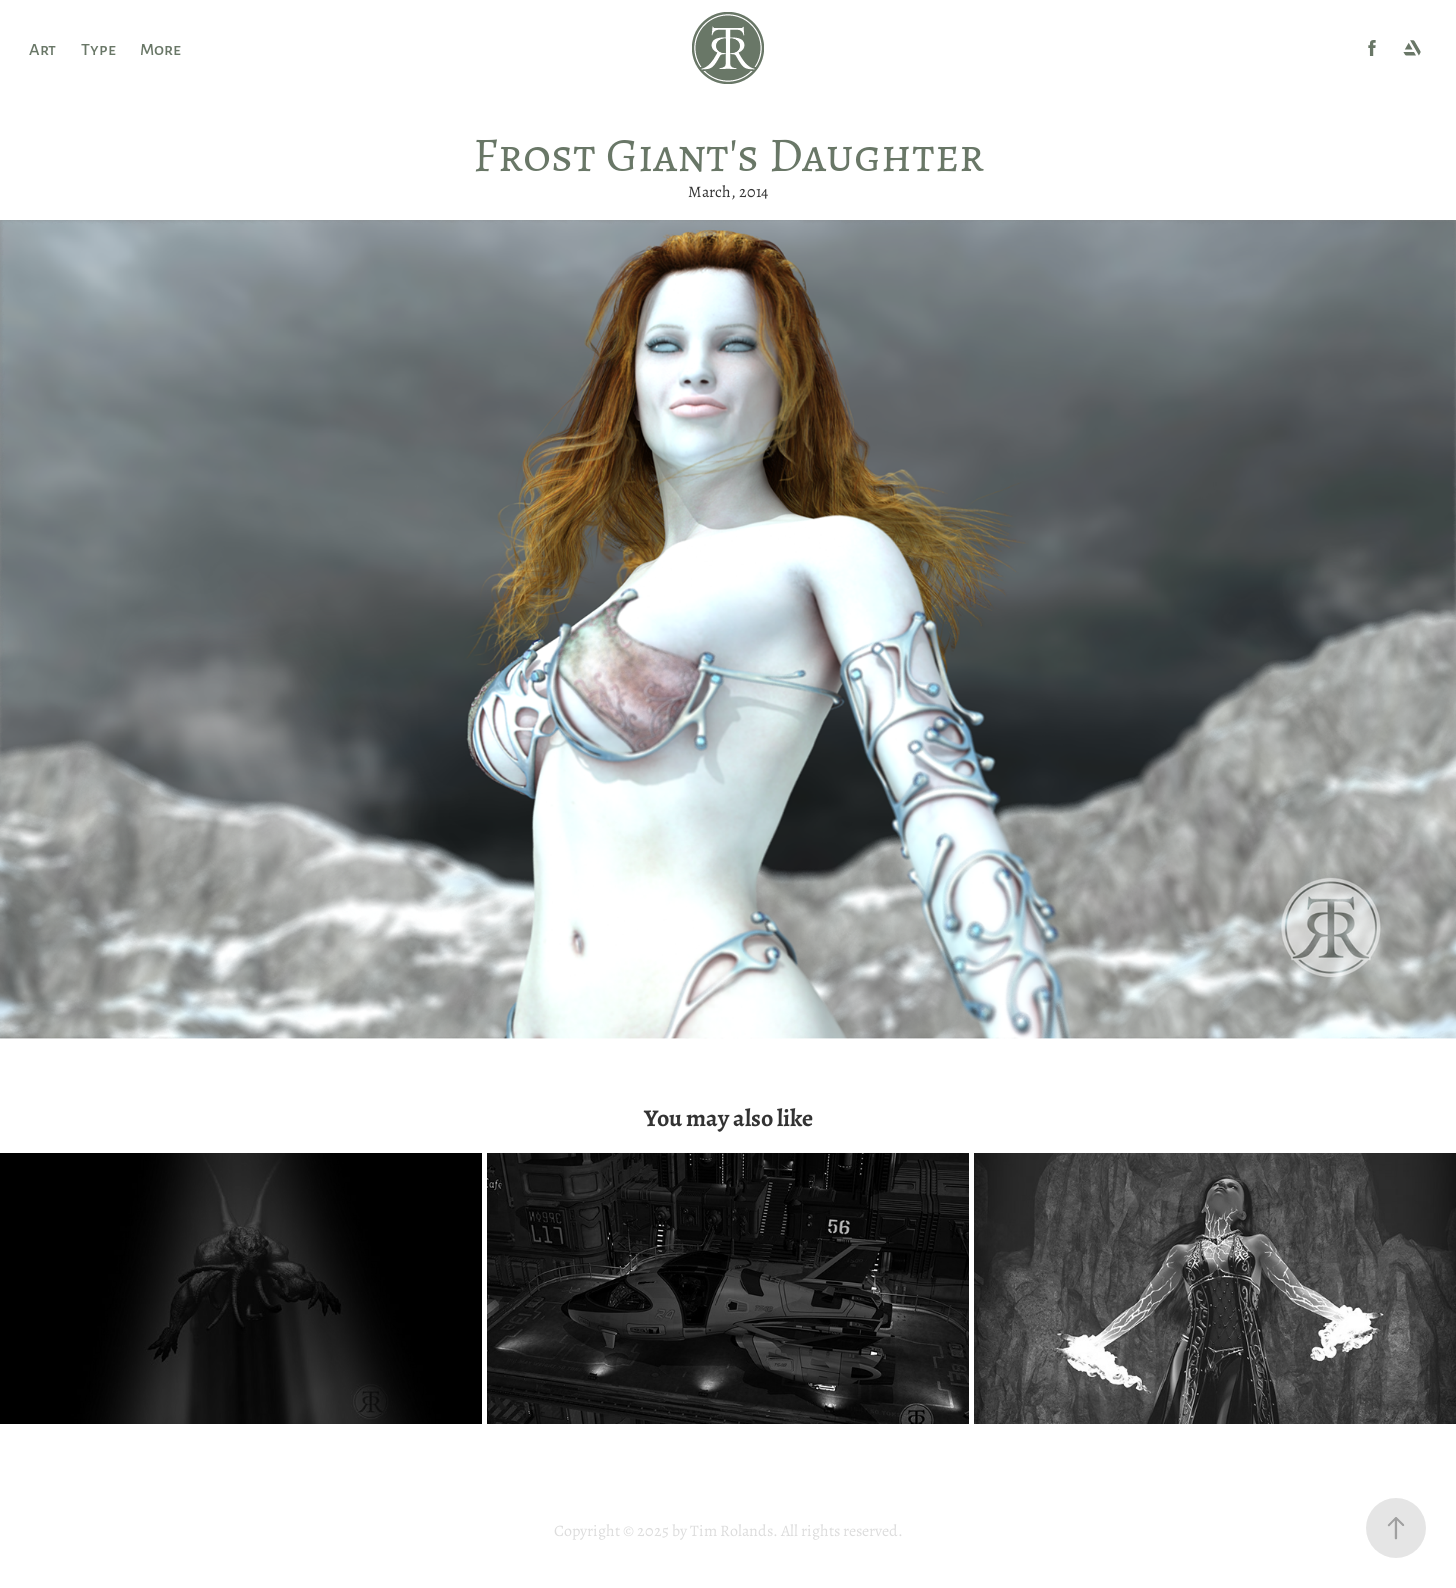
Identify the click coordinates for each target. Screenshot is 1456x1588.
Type (98, 48)
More (160, 48)
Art (42, 48)
